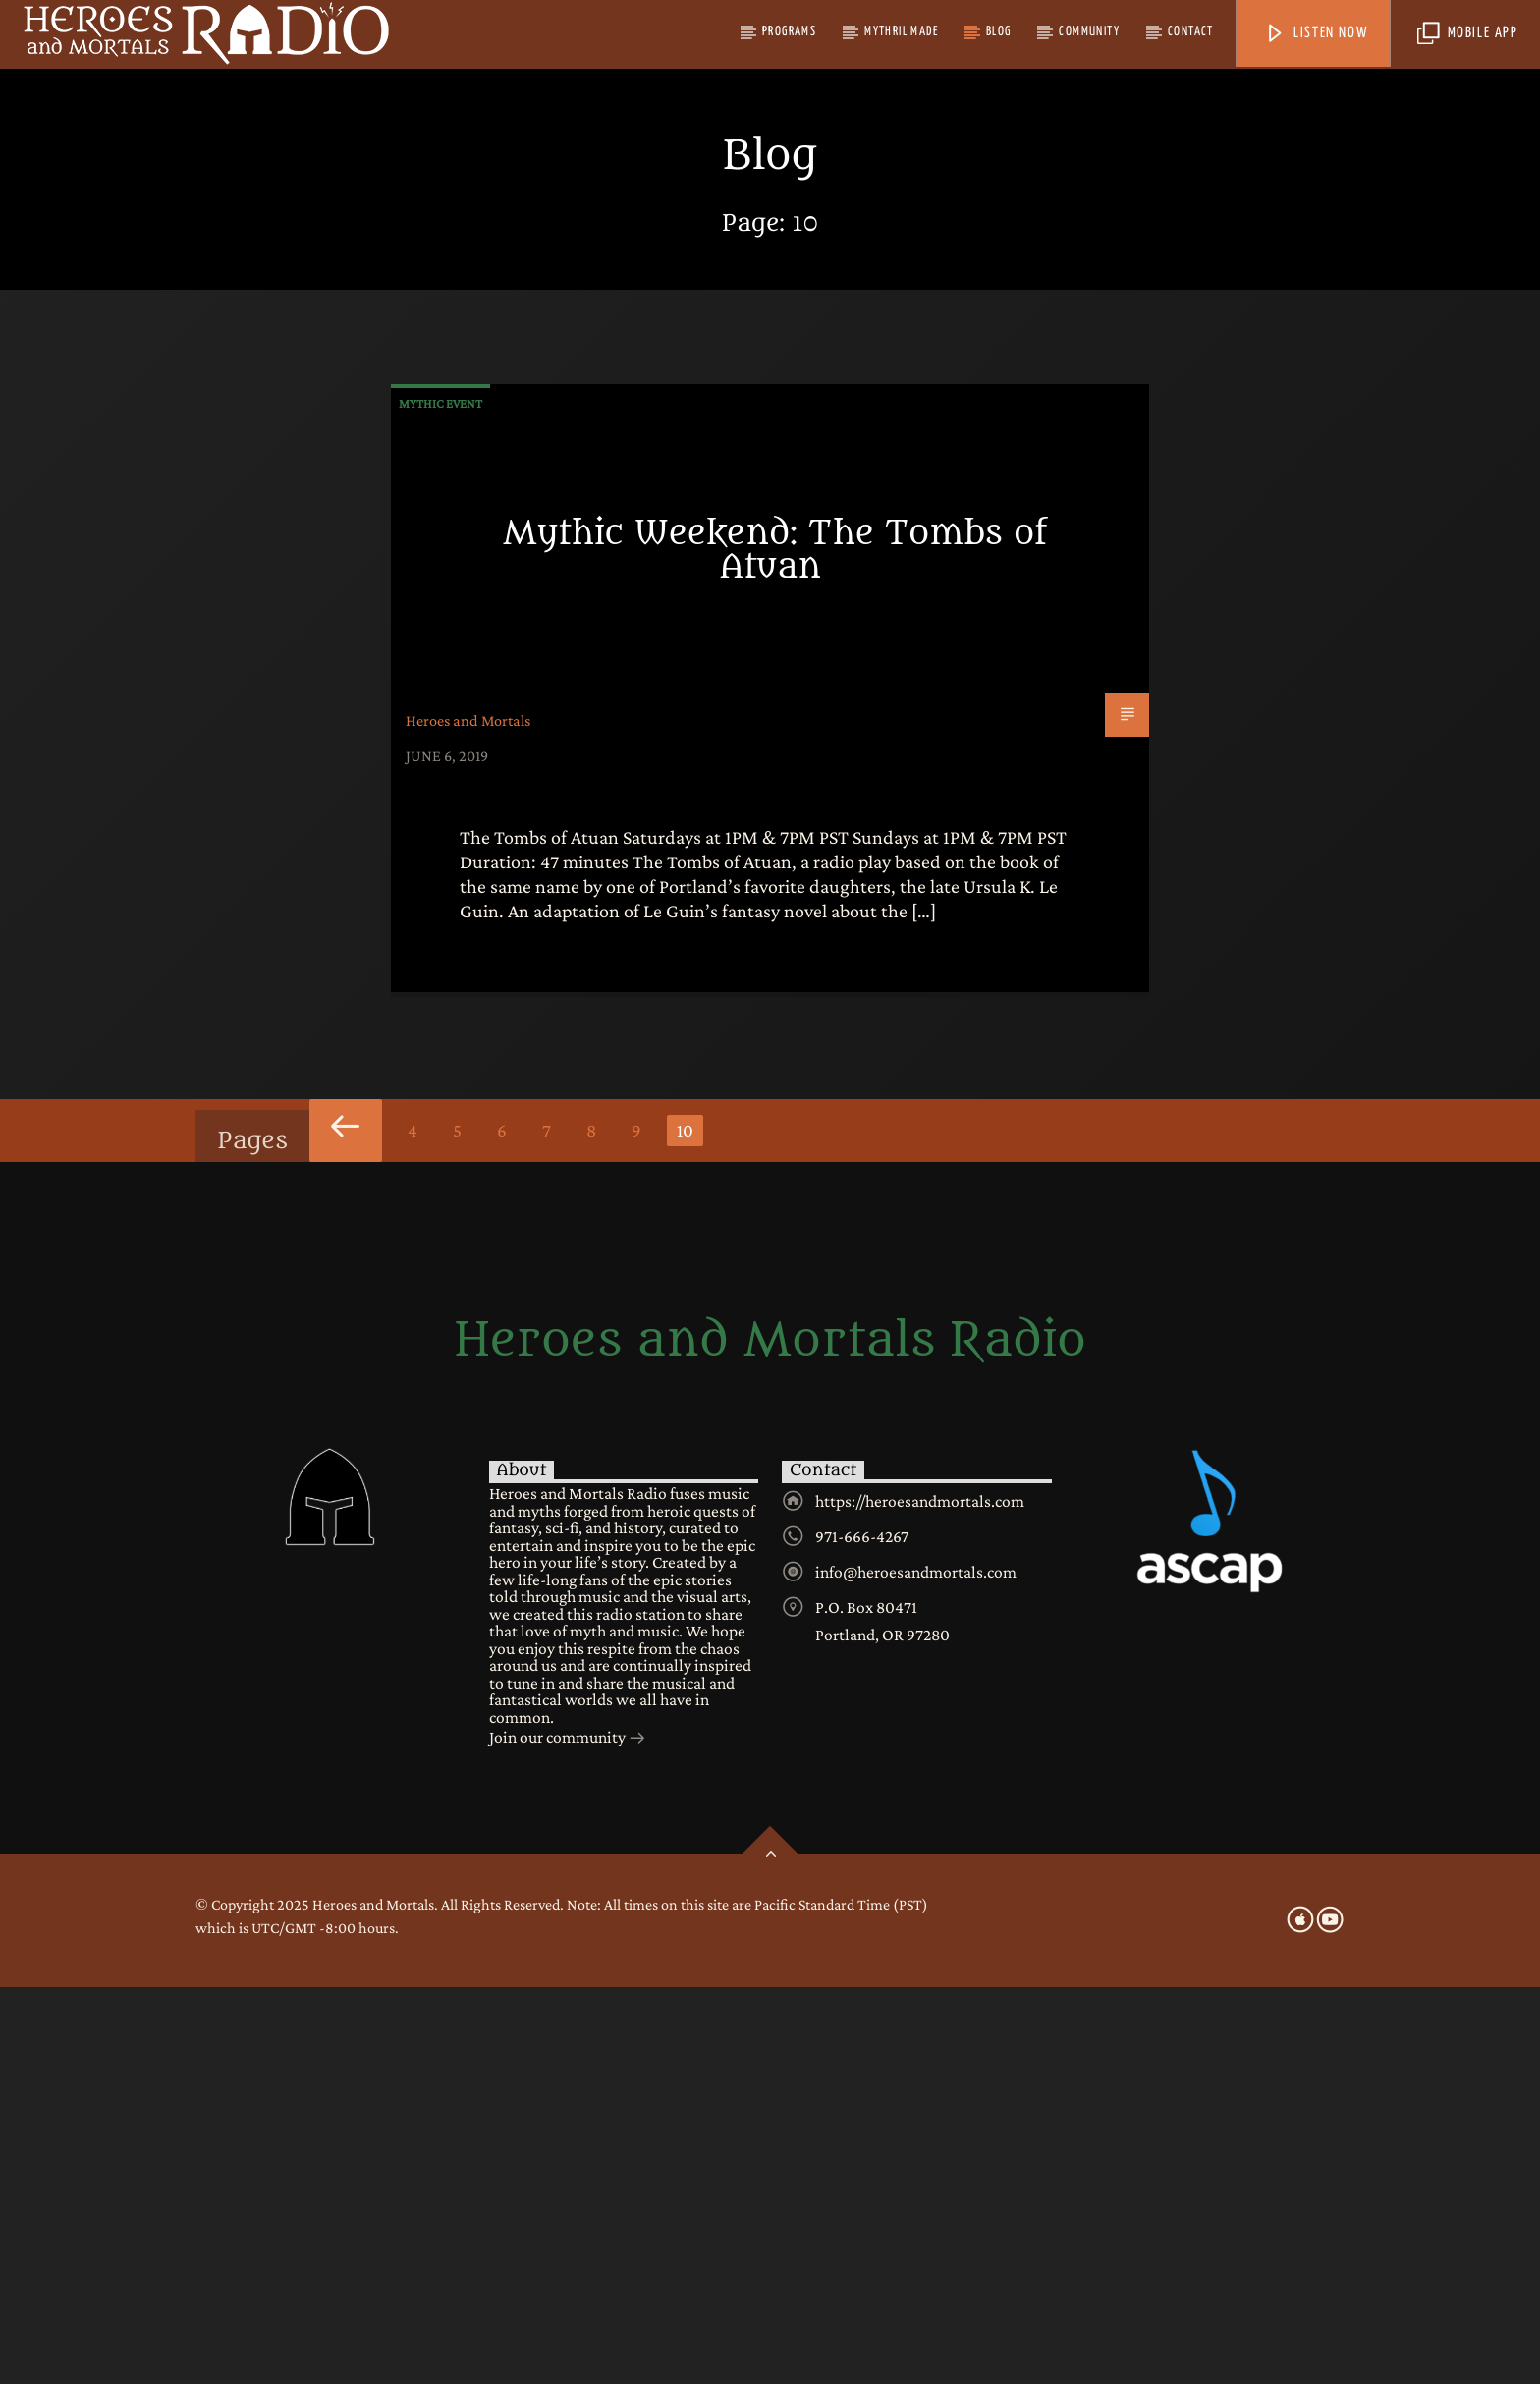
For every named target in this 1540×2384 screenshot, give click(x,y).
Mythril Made (901, 32)
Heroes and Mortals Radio (770, 1737)
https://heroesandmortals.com (919, 1898)
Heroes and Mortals (468, 1117)
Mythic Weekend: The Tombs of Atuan (775, 947)
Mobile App (1467, 34)
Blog (999, 32)
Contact (1191, 32)
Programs (789, 32)
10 (685, 1527)
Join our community (567, 2135)
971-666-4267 (861, 1933)
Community (1089, 32)
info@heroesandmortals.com (916, 1968)
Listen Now (1316, 34)
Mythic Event (440, 800)
